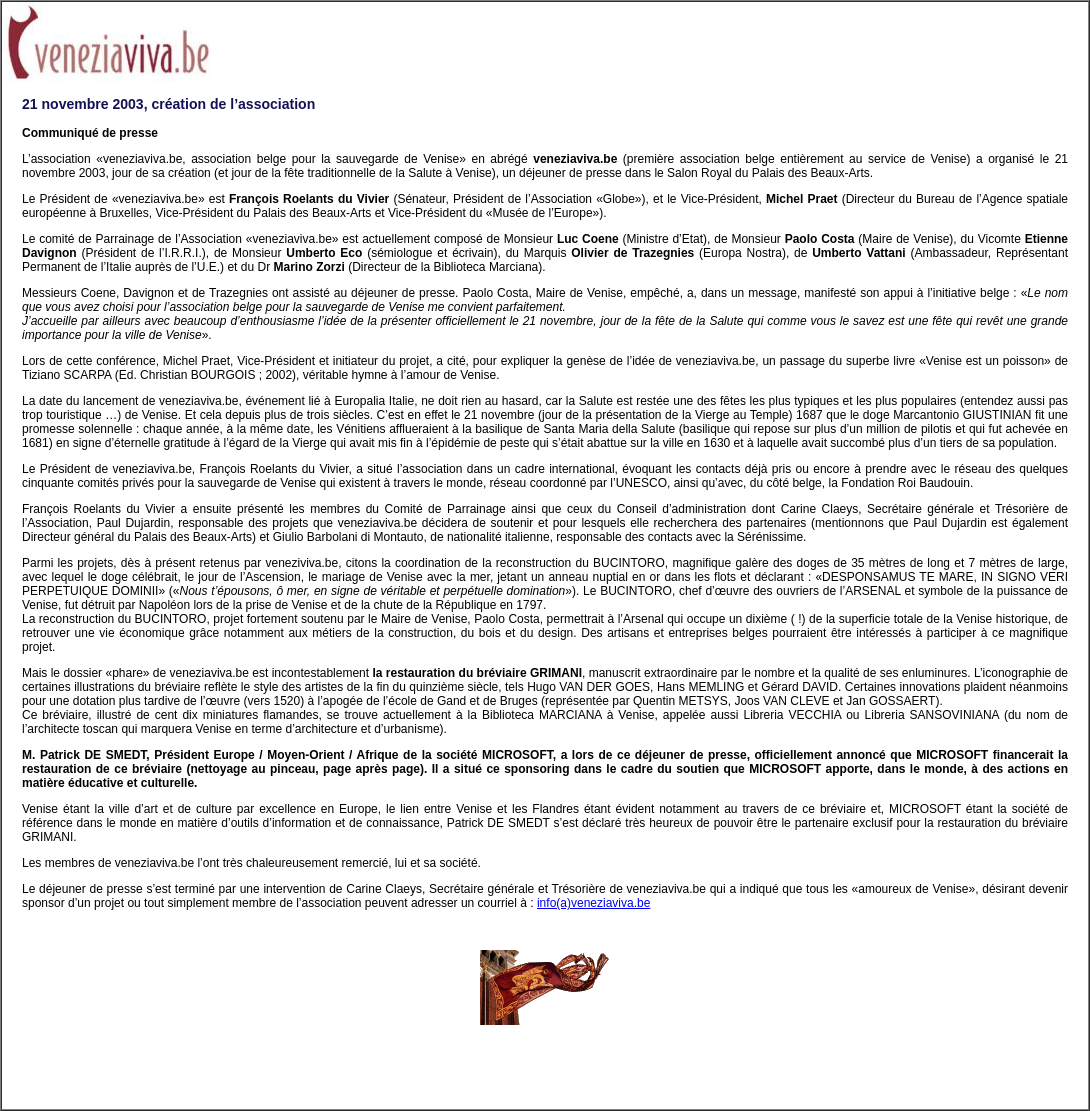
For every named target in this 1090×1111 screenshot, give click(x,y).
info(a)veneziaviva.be (593, 903)
